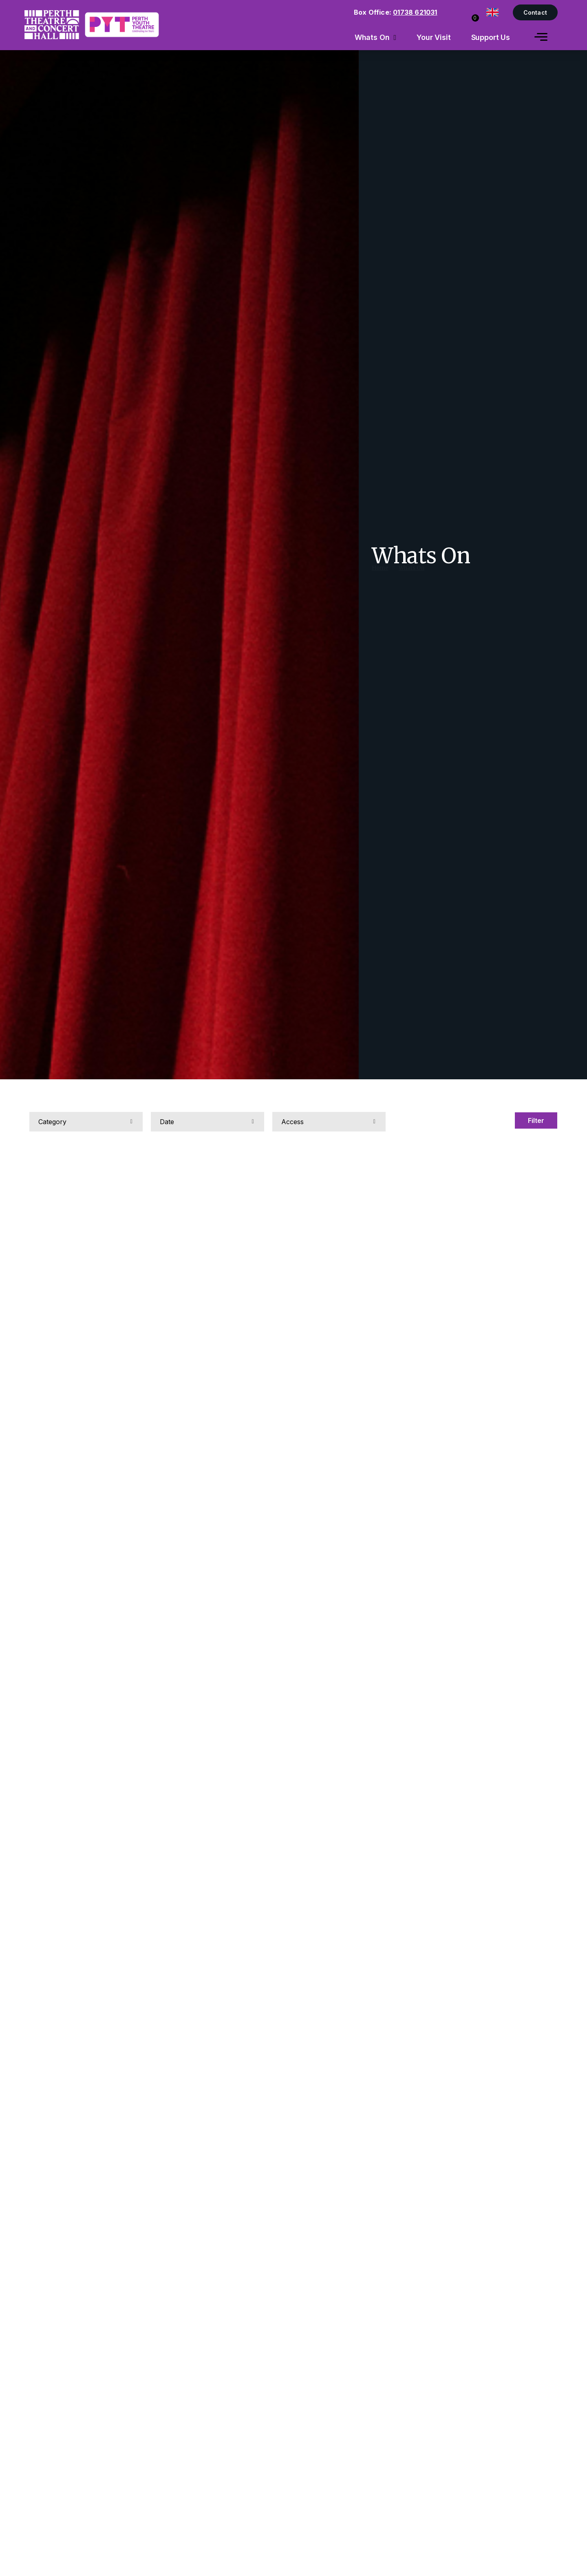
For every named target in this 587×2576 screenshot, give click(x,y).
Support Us (490, 37)
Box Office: (395, 12)
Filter (535, 1120)
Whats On (411, 575)
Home (380, 575)
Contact (535, 12)
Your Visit (434, 37)
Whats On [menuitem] (372, 37)
